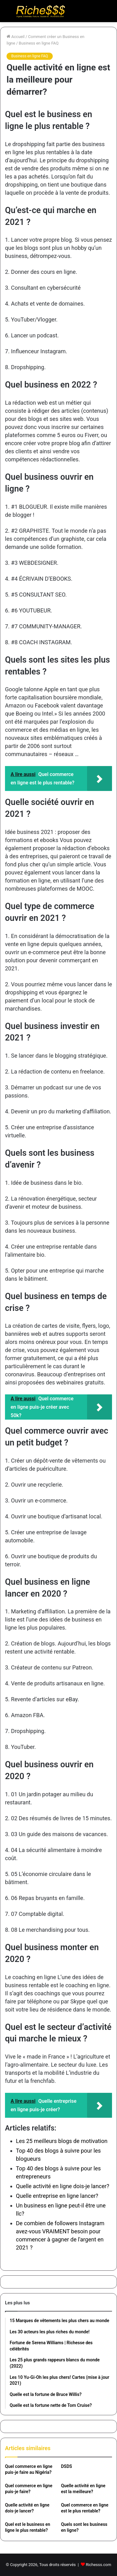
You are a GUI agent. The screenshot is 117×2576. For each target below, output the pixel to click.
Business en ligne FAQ (39, 43)
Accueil (16, 36)
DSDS (66, 2466)
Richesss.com (98, 2564)
